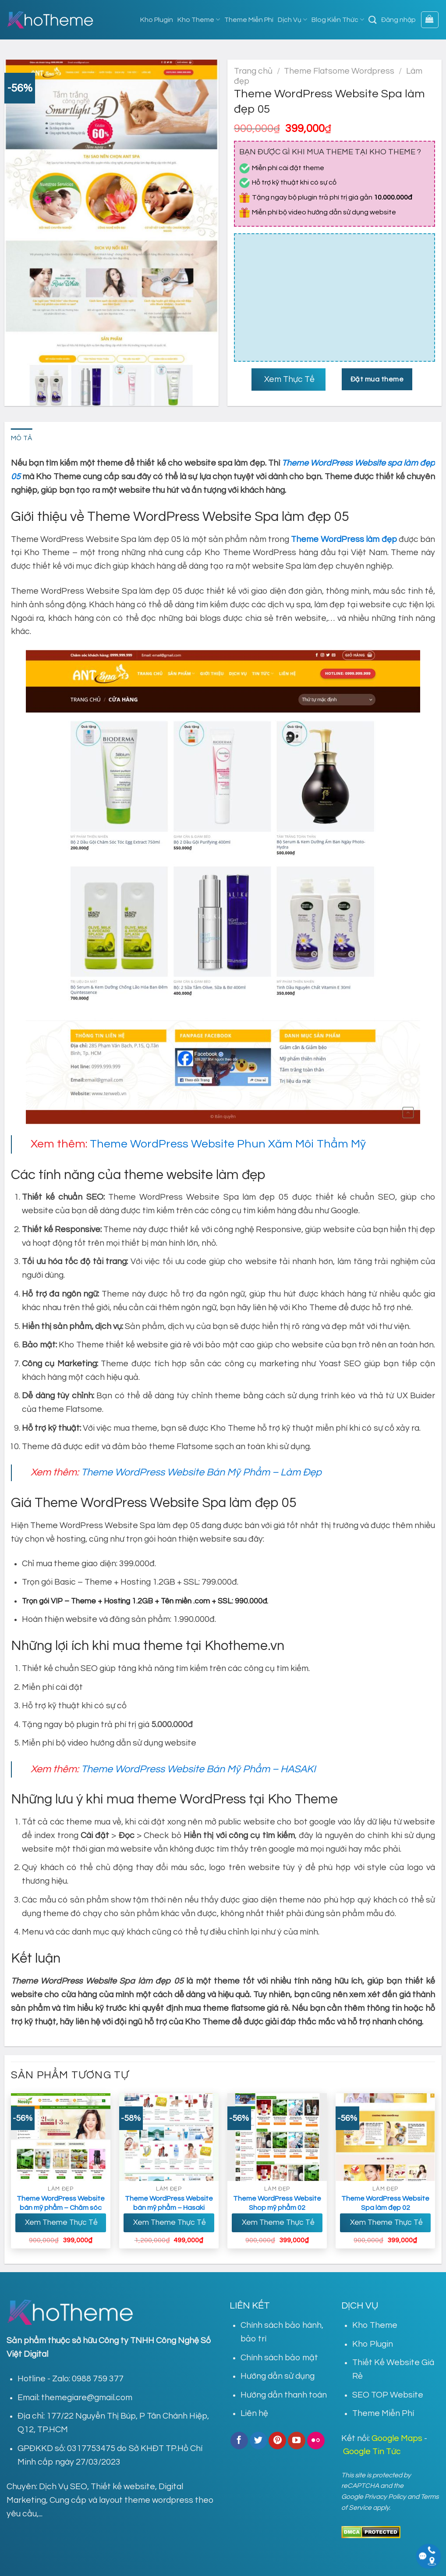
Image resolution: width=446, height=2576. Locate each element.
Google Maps (397, 2438)
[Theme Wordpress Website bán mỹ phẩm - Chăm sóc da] (61, 2137)
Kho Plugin (156, 19)
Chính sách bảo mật (279, 2357)
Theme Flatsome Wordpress (339, 71)
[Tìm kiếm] (372, 20)
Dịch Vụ (292, 19)
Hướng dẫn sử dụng (278, 2376)
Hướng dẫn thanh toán (284, 2395)
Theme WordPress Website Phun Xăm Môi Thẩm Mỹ (228, 1144)
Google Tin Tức (372, 2451)
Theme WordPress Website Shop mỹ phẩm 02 (277, 2203)
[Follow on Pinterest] (277, 2440)
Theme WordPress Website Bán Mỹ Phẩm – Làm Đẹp (201, 1472)
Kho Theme (198, 19)
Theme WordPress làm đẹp (343, 539)
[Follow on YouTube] (296, 2440)
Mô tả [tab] (21, 438)
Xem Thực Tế (288, 379)
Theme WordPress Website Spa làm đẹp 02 (385, 2203)
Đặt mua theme (377, 379)
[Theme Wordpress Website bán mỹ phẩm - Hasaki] (169, 2137)
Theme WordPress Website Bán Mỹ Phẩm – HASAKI (198, 1769)
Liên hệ (254, 2413)
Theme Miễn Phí (248, 19)
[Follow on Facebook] (239, 2440)
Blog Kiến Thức (337, 19)
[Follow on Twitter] (258, 2440)
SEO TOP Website (387, 2395)
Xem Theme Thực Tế (60, 2223)
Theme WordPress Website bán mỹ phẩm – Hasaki (169, 2203)
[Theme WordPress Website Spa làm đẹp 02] (385, 2137)
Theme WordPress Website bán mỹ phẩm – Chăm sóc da (61, 2207)
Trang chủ (253, 71)
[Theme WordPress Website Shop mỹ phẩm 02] (277, 2137)
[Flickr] (316, 2440)
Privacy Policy (385, 2496)
